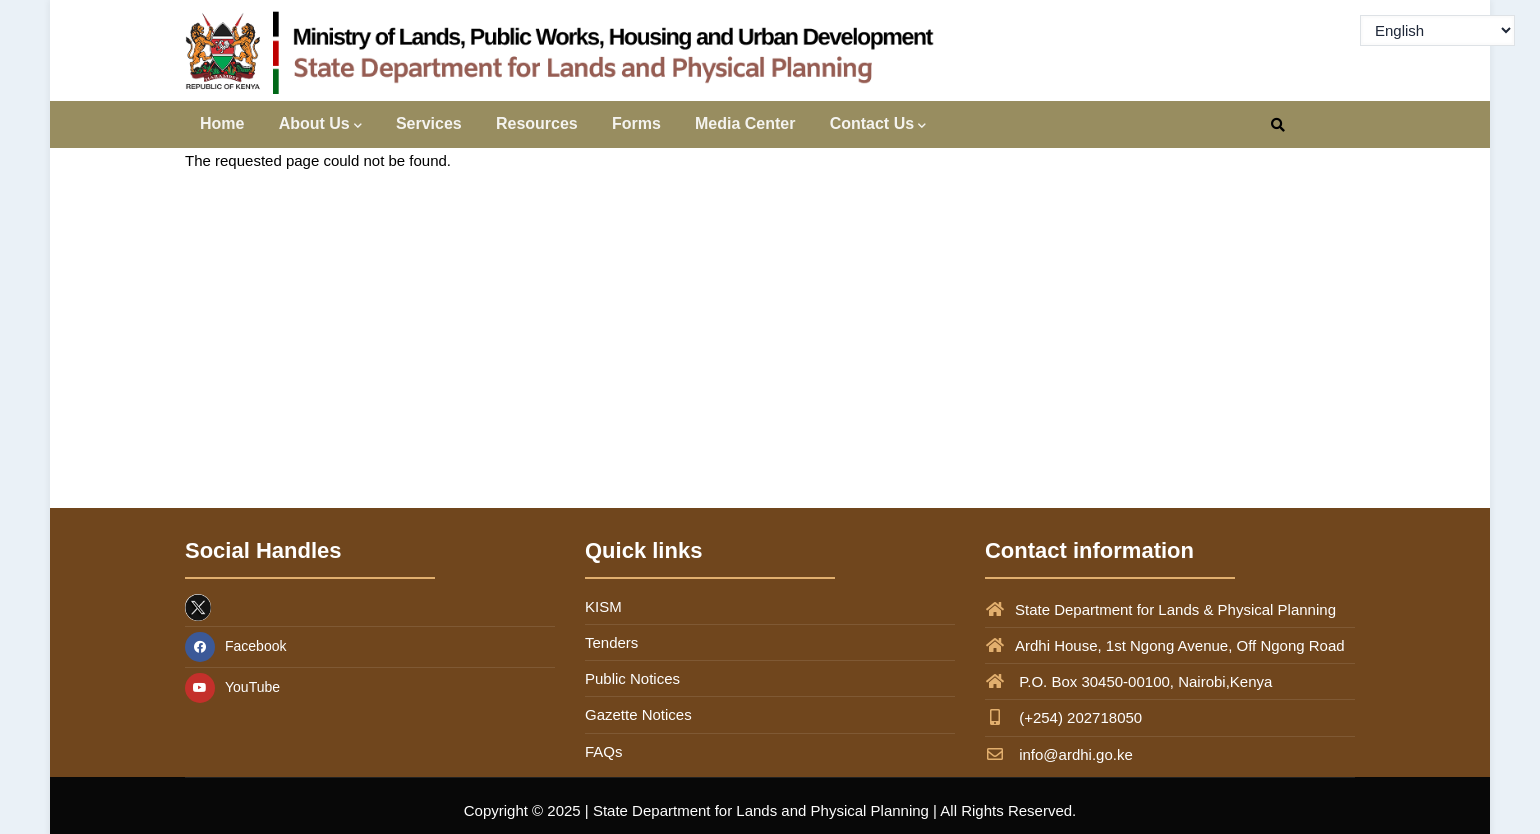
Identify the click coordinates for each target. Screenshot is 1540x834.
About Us (320, 125)
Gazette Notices (638, 714)
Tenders (611, 642)
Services (429, 123)
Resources (537, 123)
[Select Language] (1437, 30)
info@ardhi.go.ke (1059, 754)
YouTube (232, 687)
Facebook (235, 646)
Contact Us (878, 125)
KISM (603, 606)
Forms (636, 123)
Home (222, 123)
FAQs (604, 751)
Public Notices (632, 678)
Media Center (745, 123)
